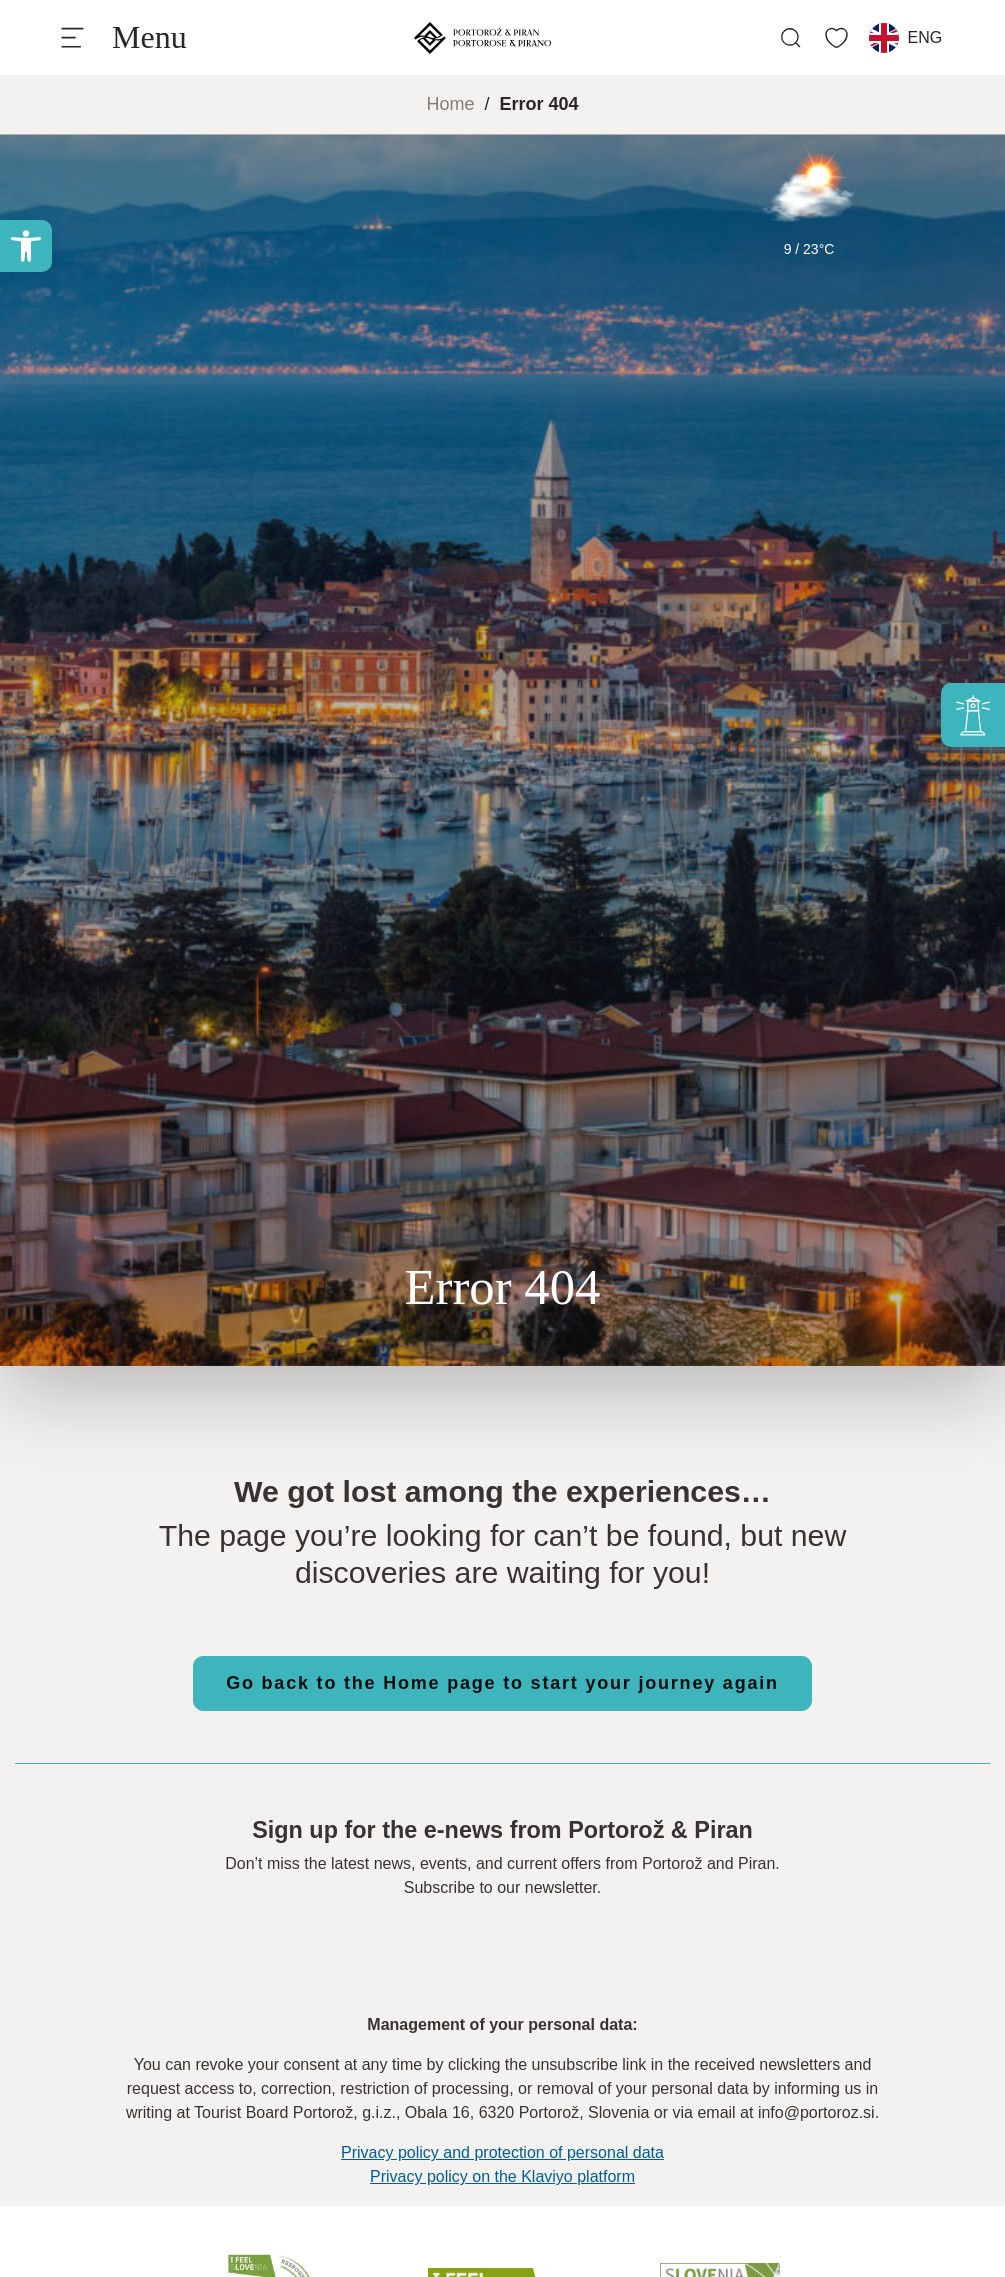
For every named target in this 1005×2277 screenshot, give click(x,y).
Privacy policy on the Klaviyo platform (502, 2176)
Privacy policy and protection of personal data (502, 2152)
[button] (26, 246)
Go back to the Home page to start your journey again (502, 1683)
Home (450, 104)
